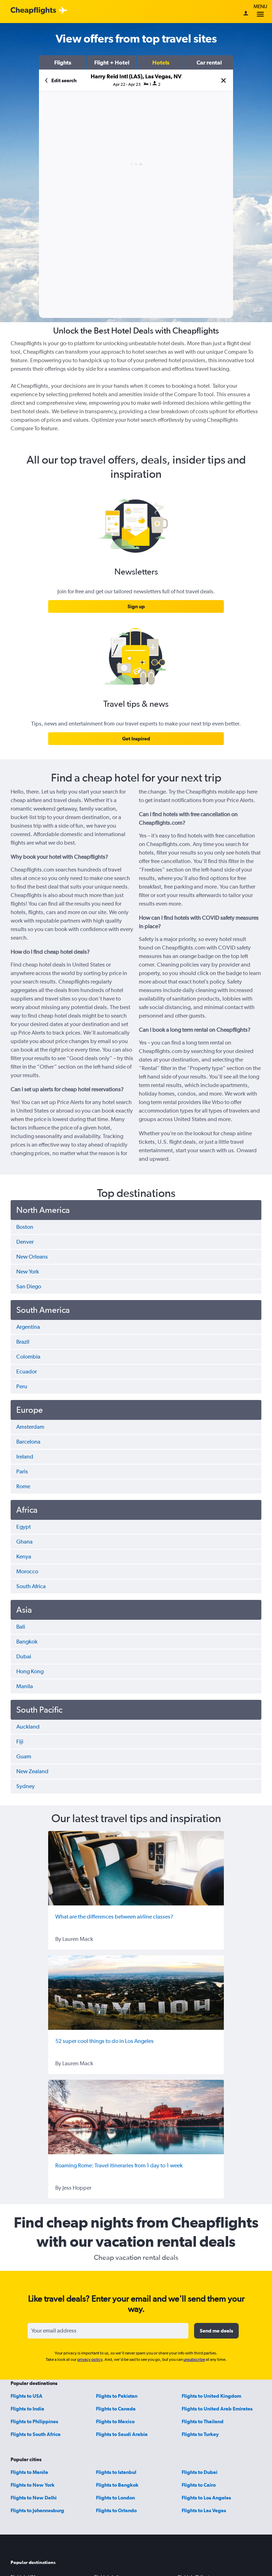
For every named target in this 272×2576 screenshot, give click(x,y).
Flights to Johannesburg (37, 2510)
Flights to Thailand (202, 2421)
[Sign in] (246, 14)
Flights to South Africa (36, 2434)
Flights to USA (26, 2396)
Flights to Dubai (199, 2472)
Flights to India (27, 2409)
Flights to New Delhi (34, 2498)
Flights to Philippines (34, 2421)
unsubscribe (194, 2359)
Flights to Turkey (200, 2434)
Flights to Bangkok (117, 2485)
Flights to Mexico (115, 2421)
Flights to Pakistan (116, 2396)
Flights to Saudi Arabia (122, 2434)
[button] (62, 62)
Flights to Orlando (116, 2510)
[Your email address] (108, 2331)
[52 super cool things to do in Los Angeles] (136, 1992)
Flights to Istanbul (116, 2472)
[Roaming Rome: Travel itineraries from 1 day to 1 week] (136, 2117)
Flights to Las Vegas (204, 2510)
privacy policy (89, 2359)
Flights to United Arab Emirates (217, 2409)
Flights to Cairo (199, 2485)
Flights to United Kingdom (211, 2396)
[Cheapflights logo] (33, 10)
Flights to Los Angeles (206, 2498)
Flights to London (115, 2498)
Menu (260, 11)
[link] (136, 606)
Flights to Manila (29, 2472)
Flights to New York (33, 2485)
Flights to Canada (116, 2409)
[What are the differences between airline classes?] (136, 1868)
